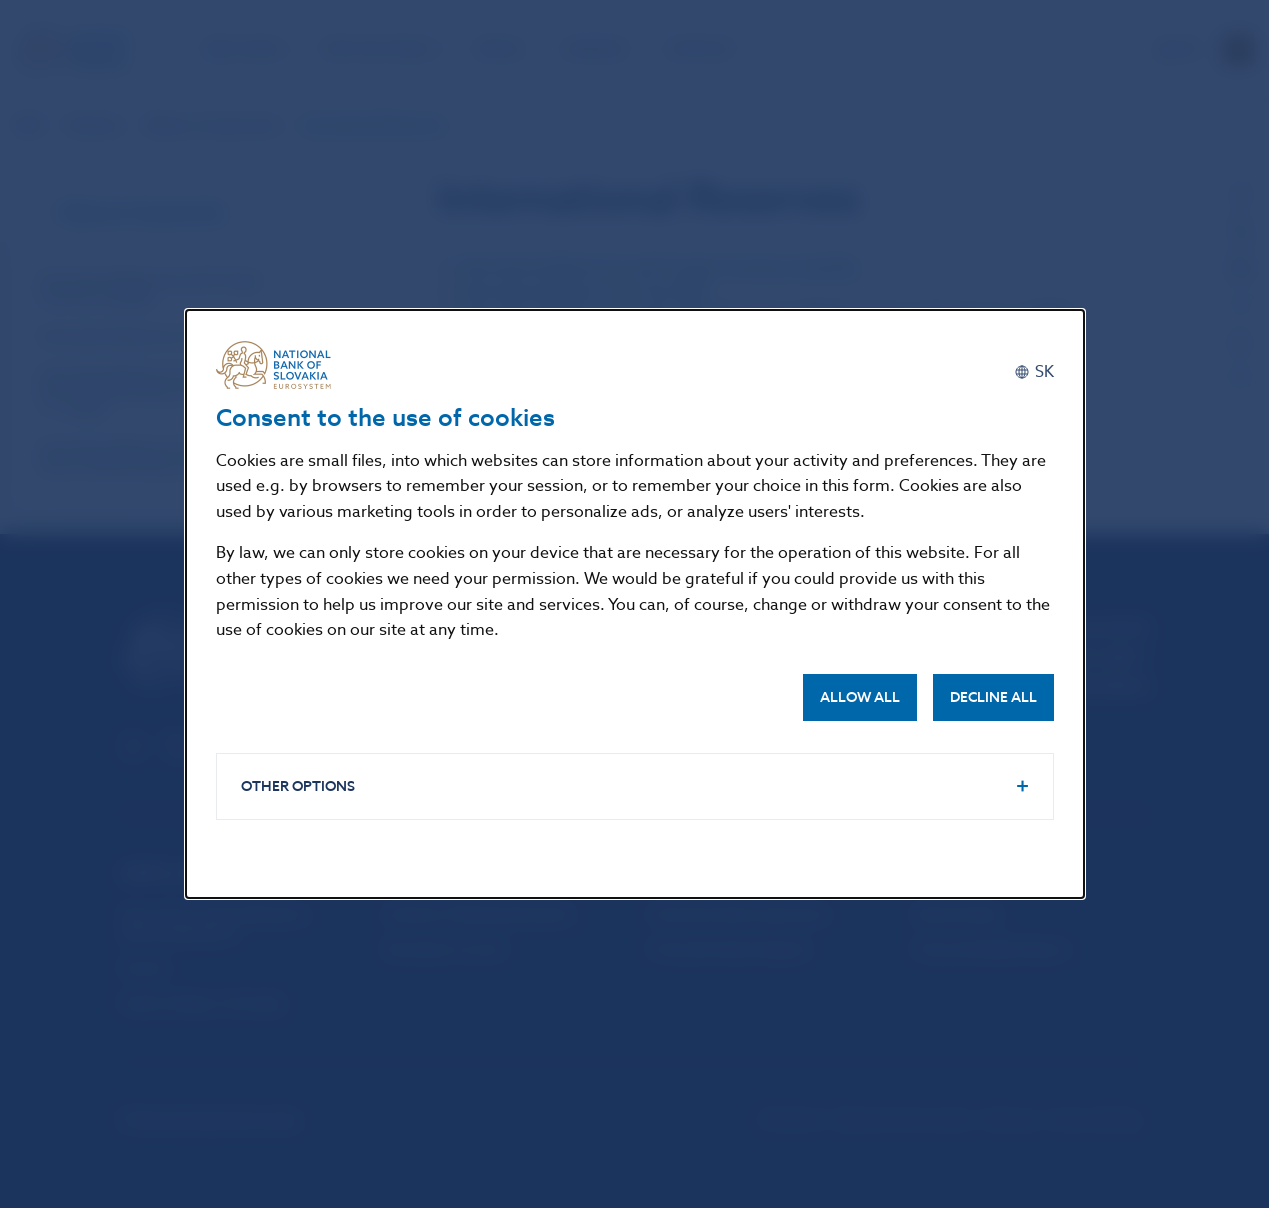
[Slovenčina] (1034, 372)
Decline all (993, 697)
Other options (298, 786)
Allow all (860, 697)
